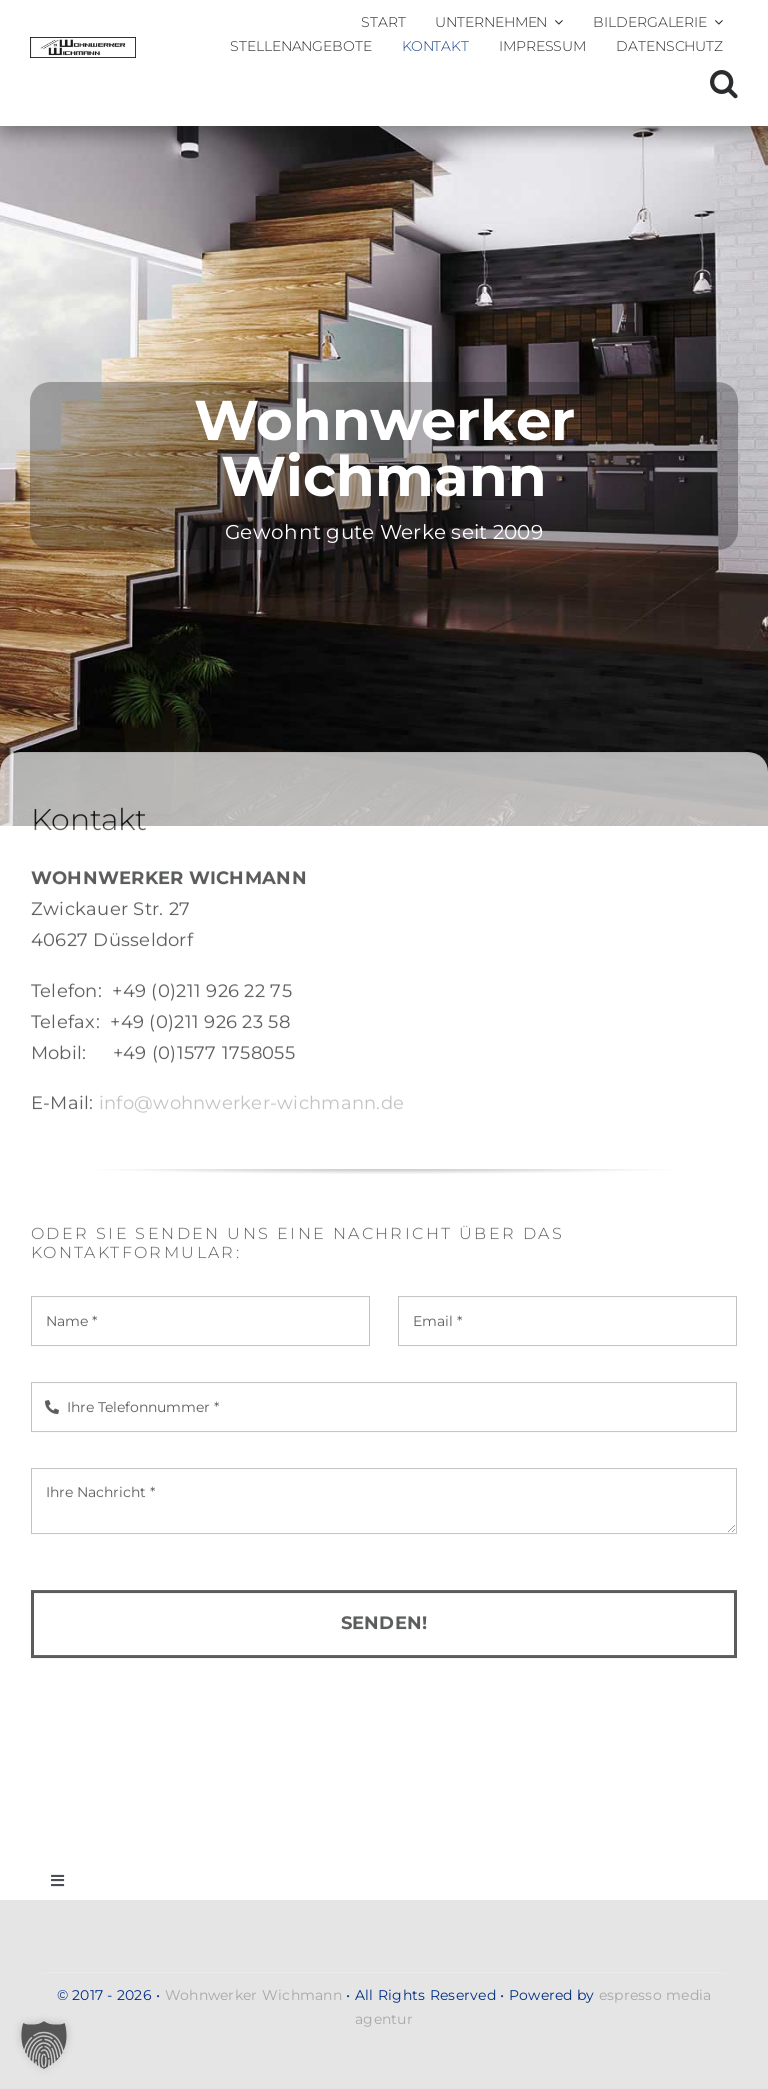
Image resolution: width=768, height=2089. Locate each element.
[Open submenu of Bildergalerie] (715, 22)
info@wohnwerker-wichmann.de (251, 1110)
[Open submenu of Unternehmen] (555, 22)
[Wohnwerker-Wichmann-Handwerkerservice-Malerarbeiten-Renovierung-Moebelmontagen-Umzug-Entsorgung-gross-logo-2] (83, 46)
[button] (724, 84)
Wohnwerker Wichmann (253, 1995)
